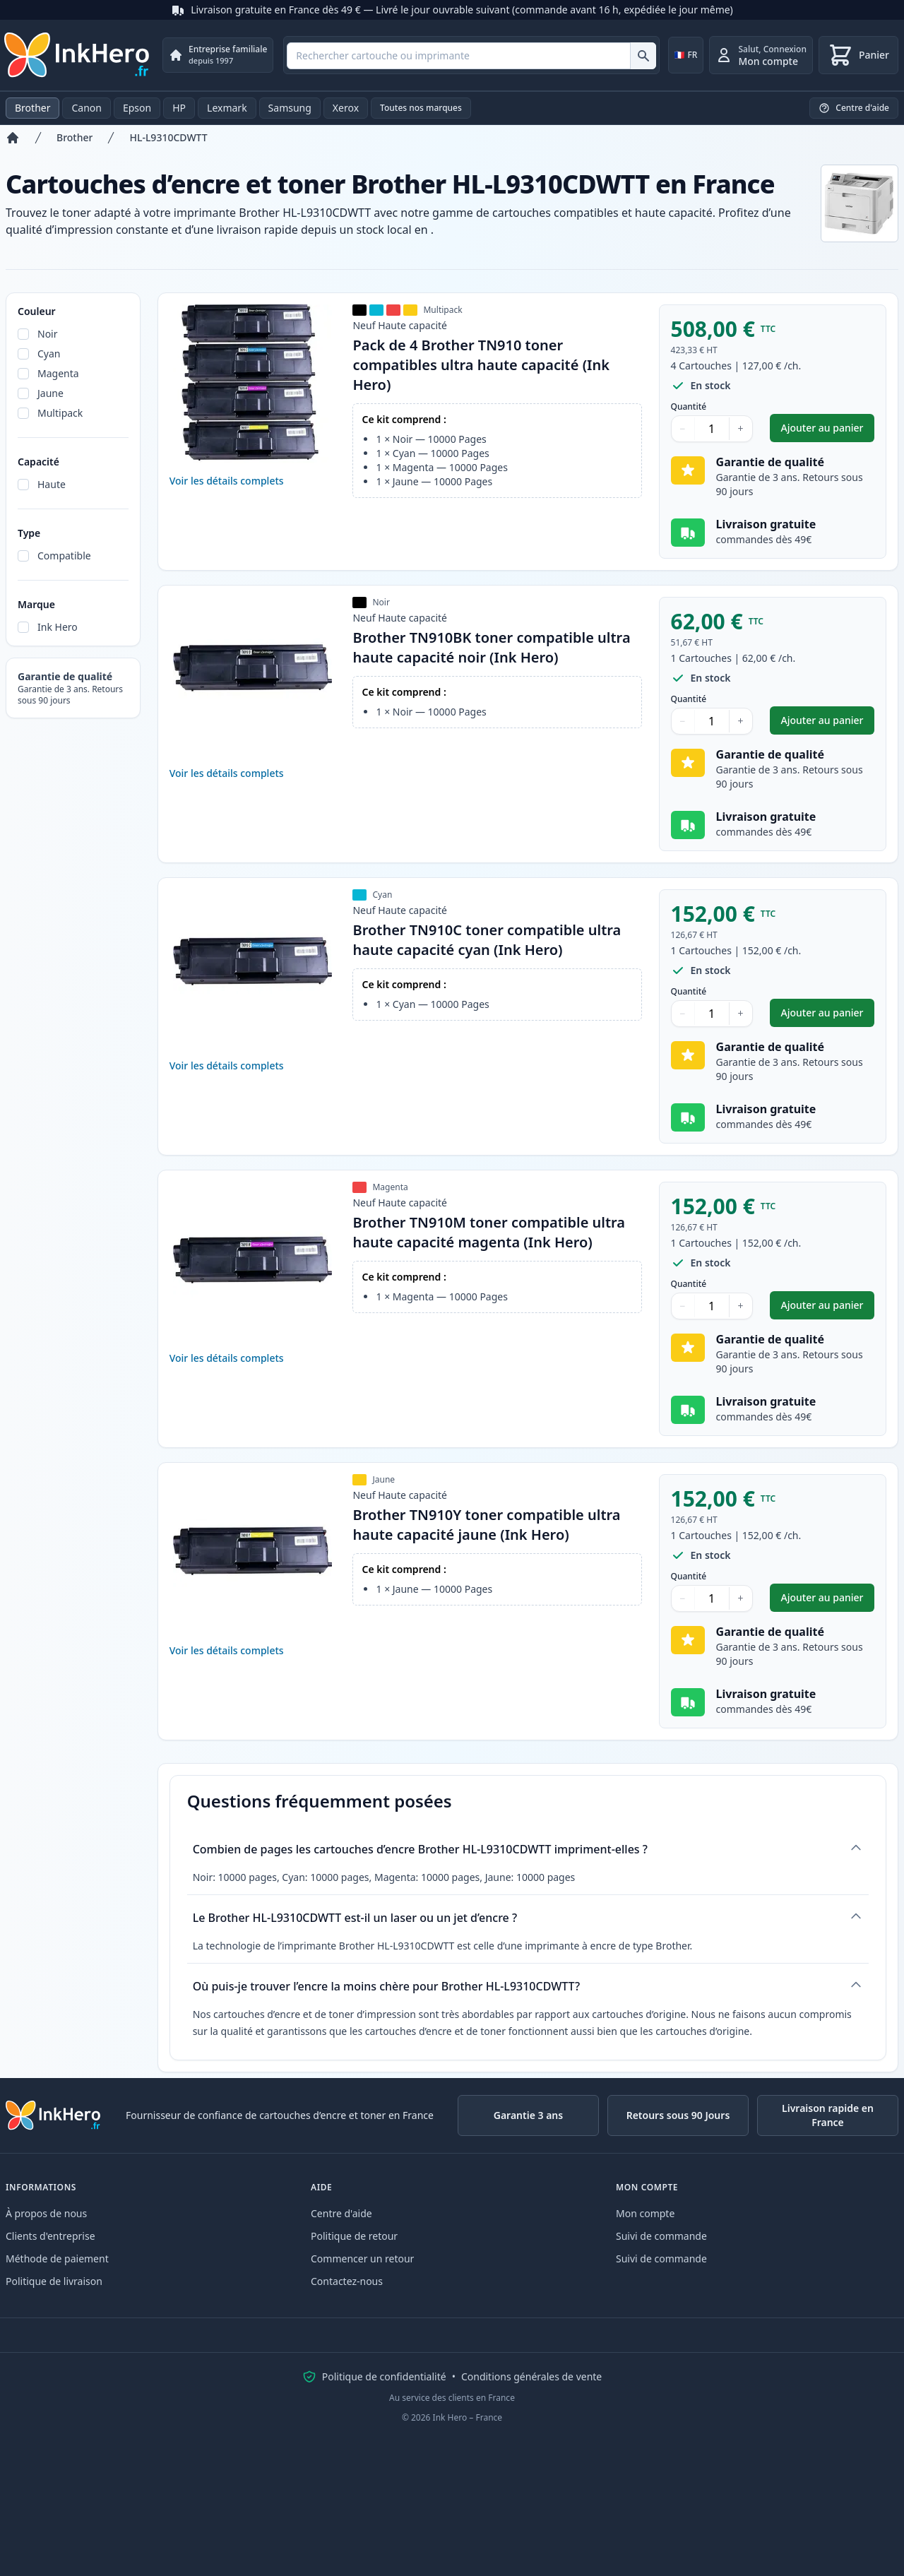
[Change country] (686, 55)
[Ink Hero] (77, 55)
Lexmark (227, 107)
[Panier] (858, 55)
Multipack (60, 413)
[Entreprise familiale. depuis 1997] (217, 55)
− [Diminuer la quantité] (683, 428)
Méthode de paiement (57, 2258)
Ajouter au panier (828, 431)
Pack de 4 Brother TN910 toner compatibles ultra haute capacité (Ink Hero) (480, 365)
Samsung (289, 107)
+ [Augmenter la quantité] (741, 428)
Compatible (64, 555)
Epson (137, 107)
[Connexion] (761, 55)
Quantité (689, 406)
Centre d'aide (341, 2213)
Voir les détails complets (227, 480)
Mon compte (645, 2213)
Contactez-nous (347, 2281)
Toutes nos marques (421, 108)
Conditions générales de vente (531, 2376)
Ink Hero (57, 627)
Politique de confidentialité (384, 2376)
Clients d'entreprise (50, 2236)
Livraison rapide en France (828, 2115)
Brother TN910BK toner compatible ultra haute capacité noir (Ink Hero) (491, 647)
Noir (47, 333)
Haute (51, 484)
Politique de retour (354, 2236)
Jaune (50, 393)
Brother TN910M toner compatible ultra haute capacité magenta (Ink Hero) (488, 1232)
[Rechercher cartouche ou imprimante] (643, 55)
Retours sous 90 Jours (678, 2115)
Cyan (49, 353)
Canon (86, 107)
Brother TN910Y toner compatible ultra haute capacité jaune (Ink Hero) (486, 1524)
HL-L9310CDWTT (168, 137)
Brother (32, 107)
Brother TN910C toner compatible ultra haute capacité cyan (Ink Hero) (486, 939)
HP (179, 107)
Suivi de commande (661, 2236)
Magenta (58, 373)
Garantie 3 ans (528, 2115)
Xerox (346, 107)
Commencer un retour (362, 2258)
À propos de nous (46, 2213)
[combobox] (471, 55)
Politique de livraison (54, 2281)
